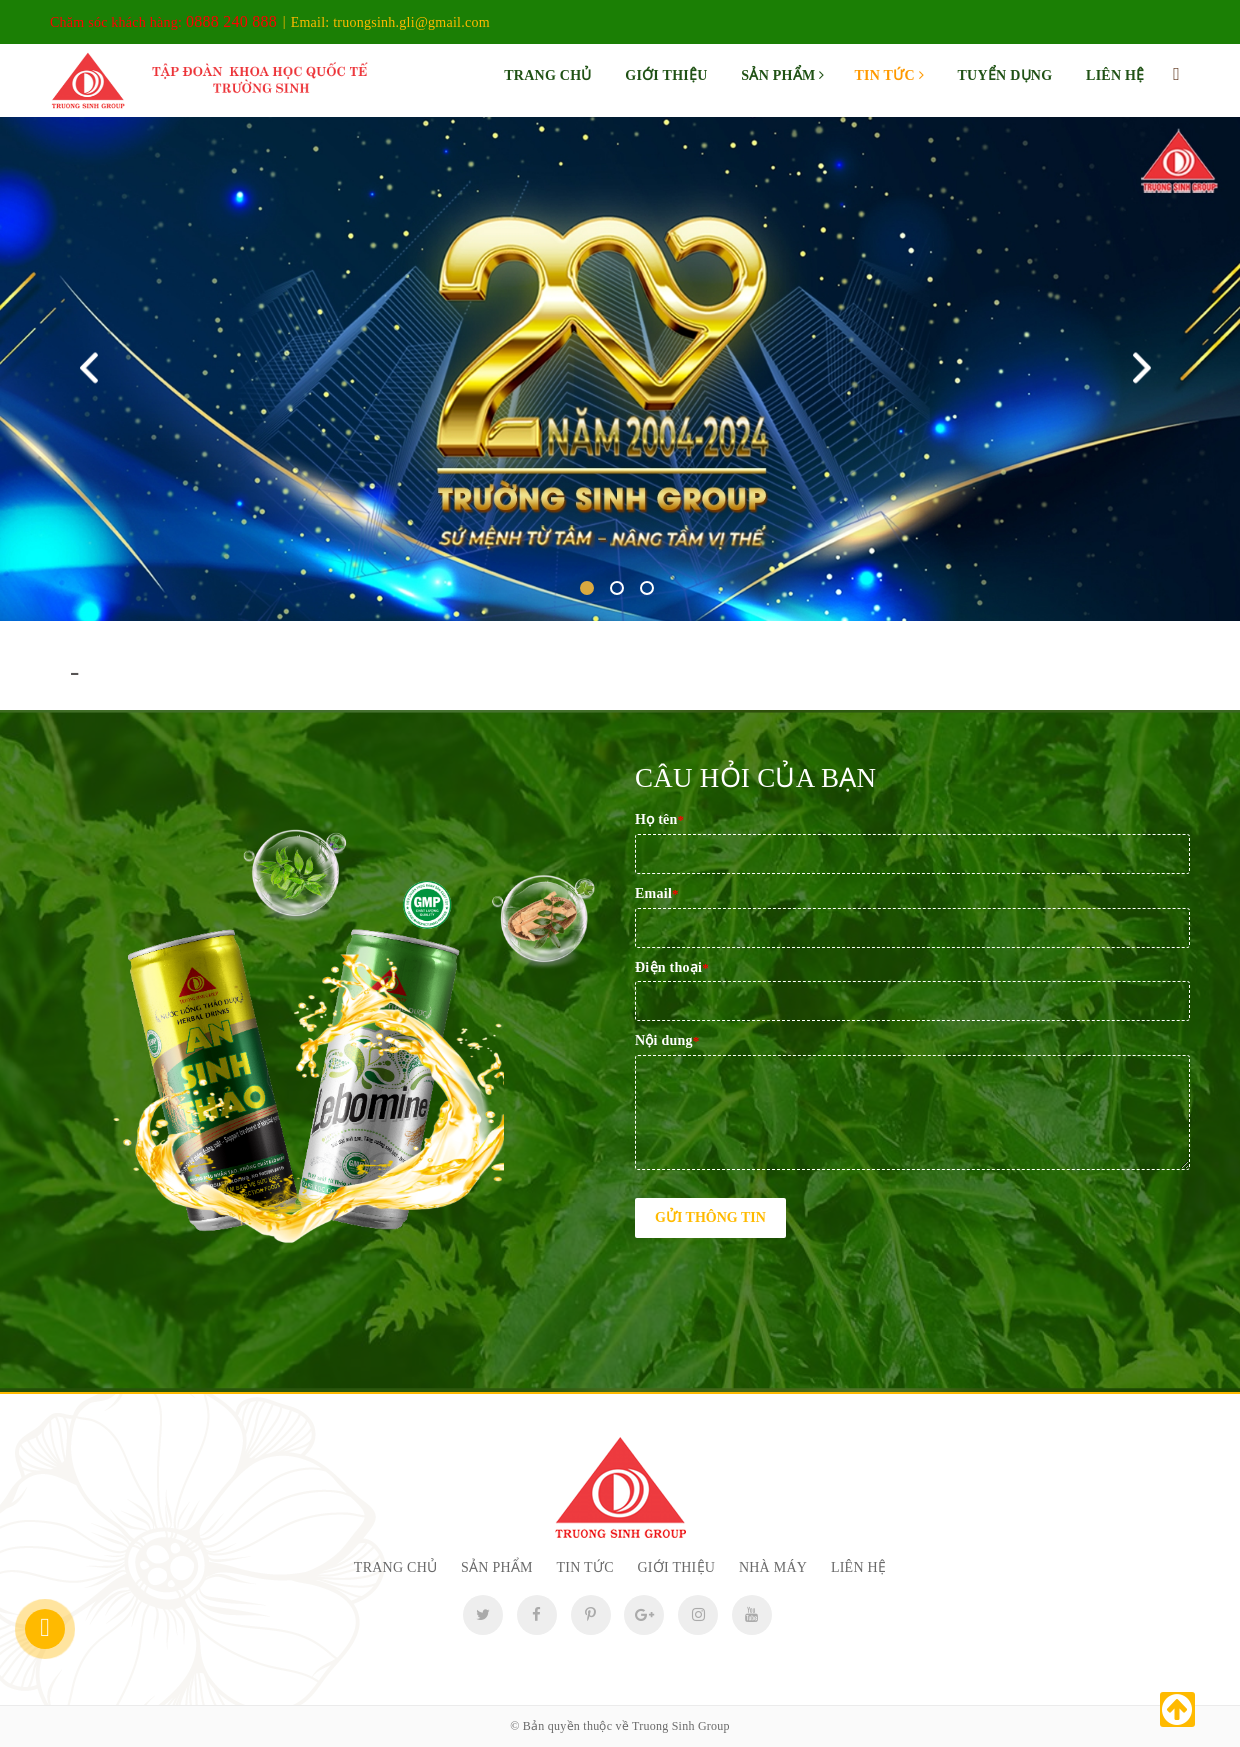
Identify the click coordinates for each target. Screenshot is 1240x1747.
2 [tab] (617, 588)
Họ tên (659, 819)
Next (1146, 369)
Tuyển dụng (1005, 75)
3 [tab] (647, 588)
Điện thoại (672, 967)
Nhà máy (773, 1567)
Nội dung (667, 1040)
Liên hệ (1115, 75)
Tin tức (888, 75)
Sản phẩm (782, 75)
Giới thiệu (666, 75)
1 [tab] (587, 588)
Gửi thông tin (710, 1217)
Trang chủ (547, 75)
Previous (93, 369)
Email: (390, 22)
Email (657, 893)
